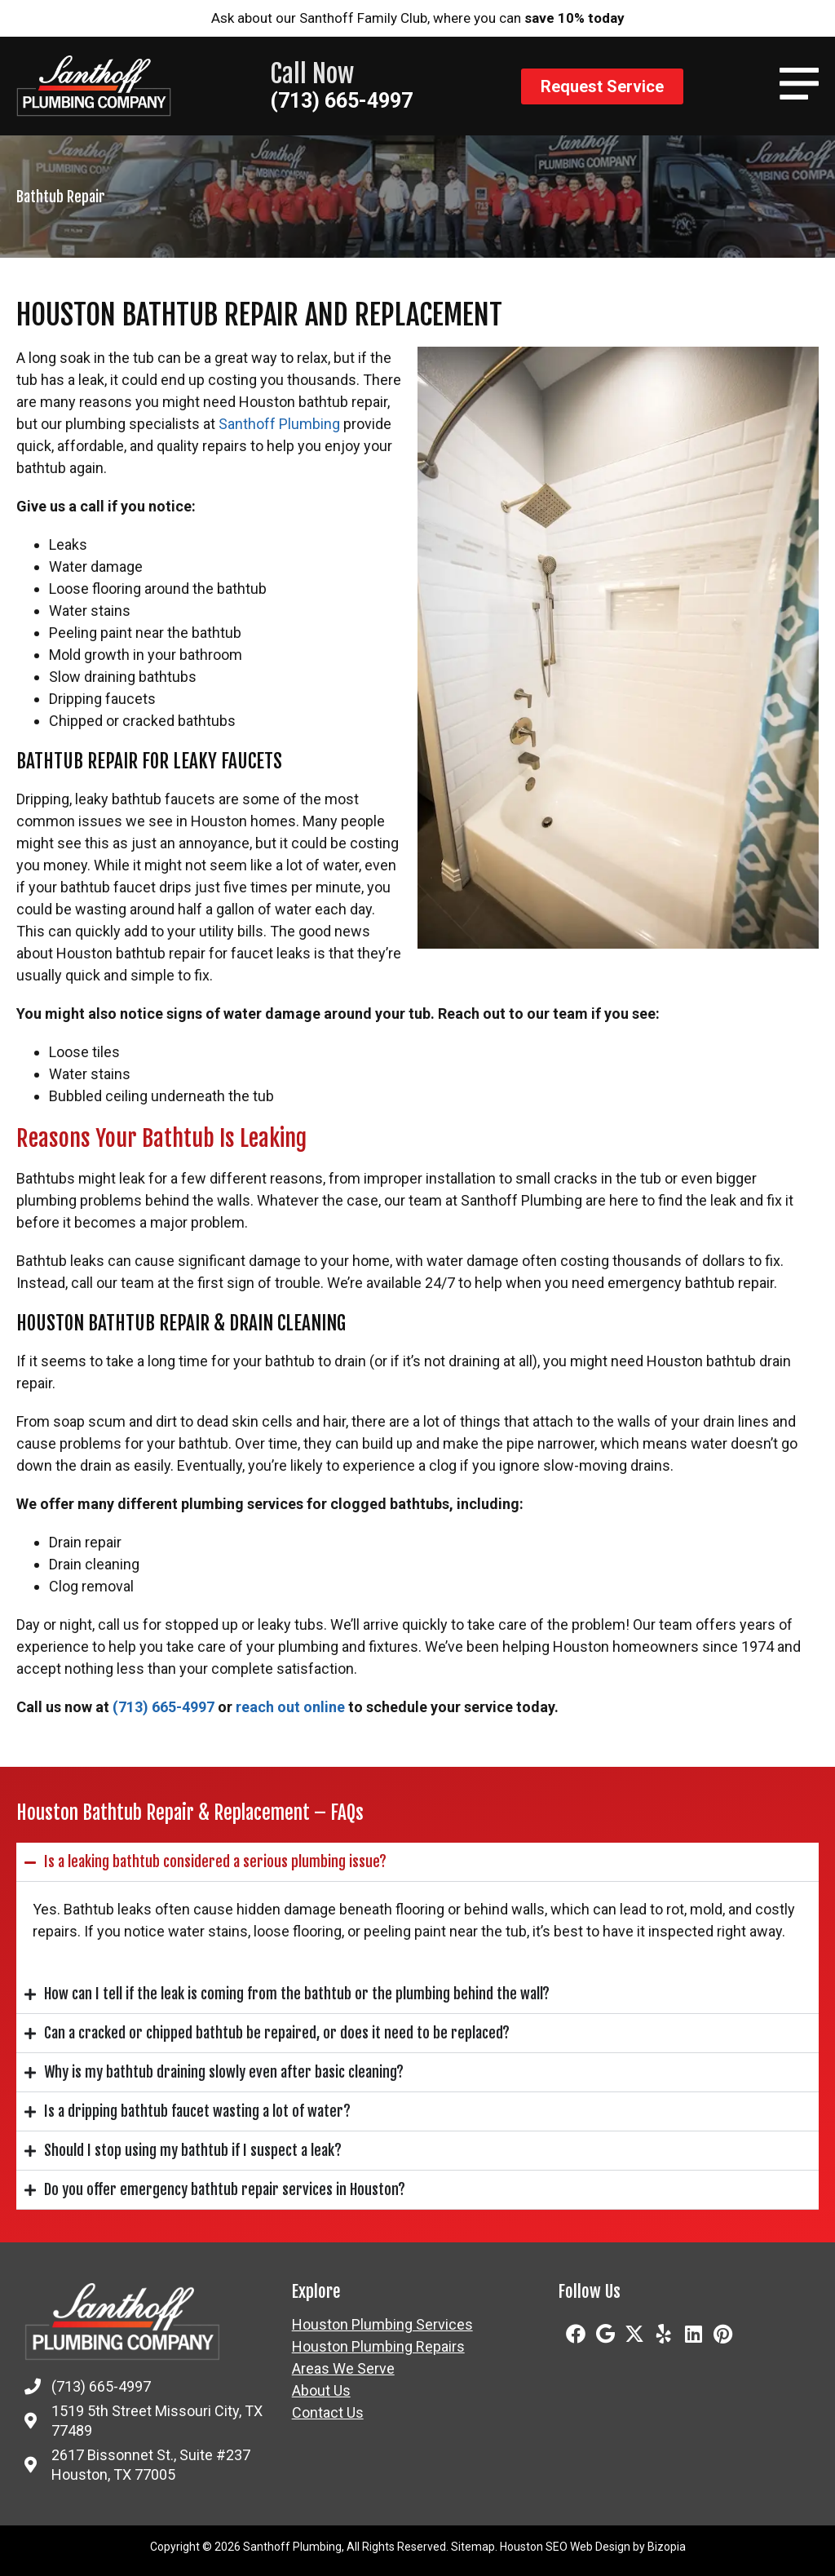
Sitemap (473, 2546)
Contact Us (328, 2413)
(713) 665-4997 (341, 101)
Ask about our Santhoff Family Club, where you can (418, 18)
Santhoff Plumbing (279, 423)
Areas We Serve (343, 2369)
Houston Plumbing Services (382, 2325)
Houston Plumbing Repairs (378, 2347)
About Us (321, 2391)
